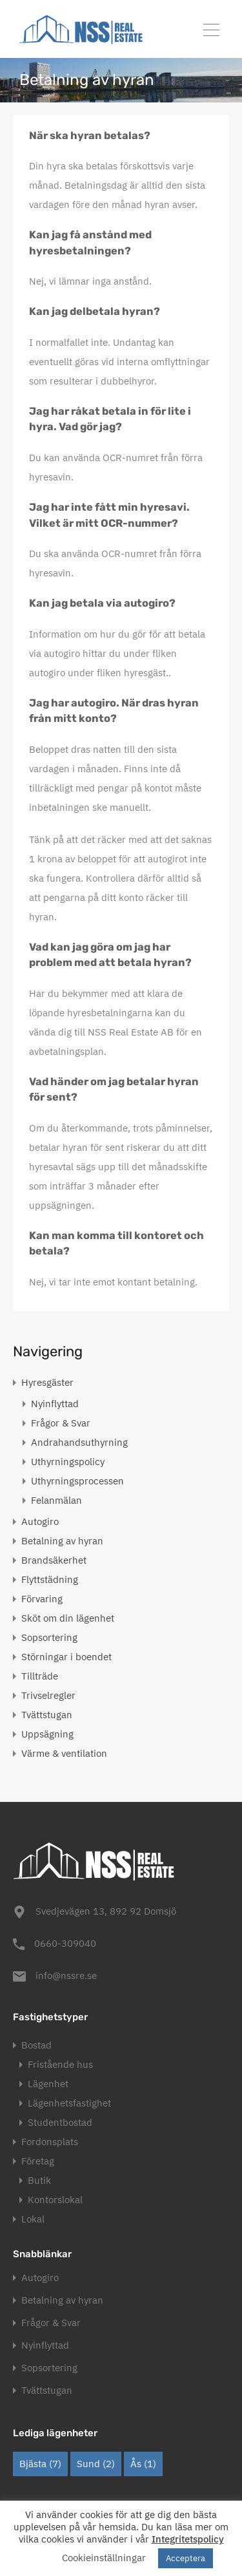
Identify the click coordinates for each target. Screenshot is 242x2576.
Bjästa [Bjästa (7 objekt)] (40, 2464)
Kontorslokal (55, 2199)
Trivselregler (48, 1695)
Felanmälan (56, 1500)
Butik (39, 2180)
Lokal (33, 2219)
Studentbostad (60, 2122)
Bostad (36, 2045)
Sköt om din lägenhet (67, 1618)
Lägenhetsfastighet (69, 2103)
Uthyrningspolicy (68, 1461)
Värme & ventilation (64, 1753)
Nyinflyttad (55, 1403)
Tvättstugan (46, 1715)
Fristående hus (60, 2064)
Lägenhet (48, 2084)
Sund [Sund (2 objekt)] (96, 2464)
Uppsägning (47, 1734)
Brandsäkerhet (53, 1560)
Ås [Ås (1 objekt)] (143, 2464)
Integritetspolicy (188, 2539)
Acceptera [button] (185, 2558)
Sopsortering (49, 1637)
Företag (37, 2161)
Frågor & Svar (60, 1423)
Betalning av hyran (62, 1541)
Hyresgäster (47, 1382)
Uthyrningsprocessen (77, 1481)
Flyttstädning (49, 1579)
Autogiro (40, 1521)
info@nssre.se (66, 1975)
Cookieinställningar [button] (104, 2558)
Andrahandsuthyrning (79, 1442)
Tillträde (39, 1676)
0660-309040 (65, 1943)
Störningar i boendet (66, 1657)
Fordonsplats (49, 2142)
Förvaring (42, 1599)
